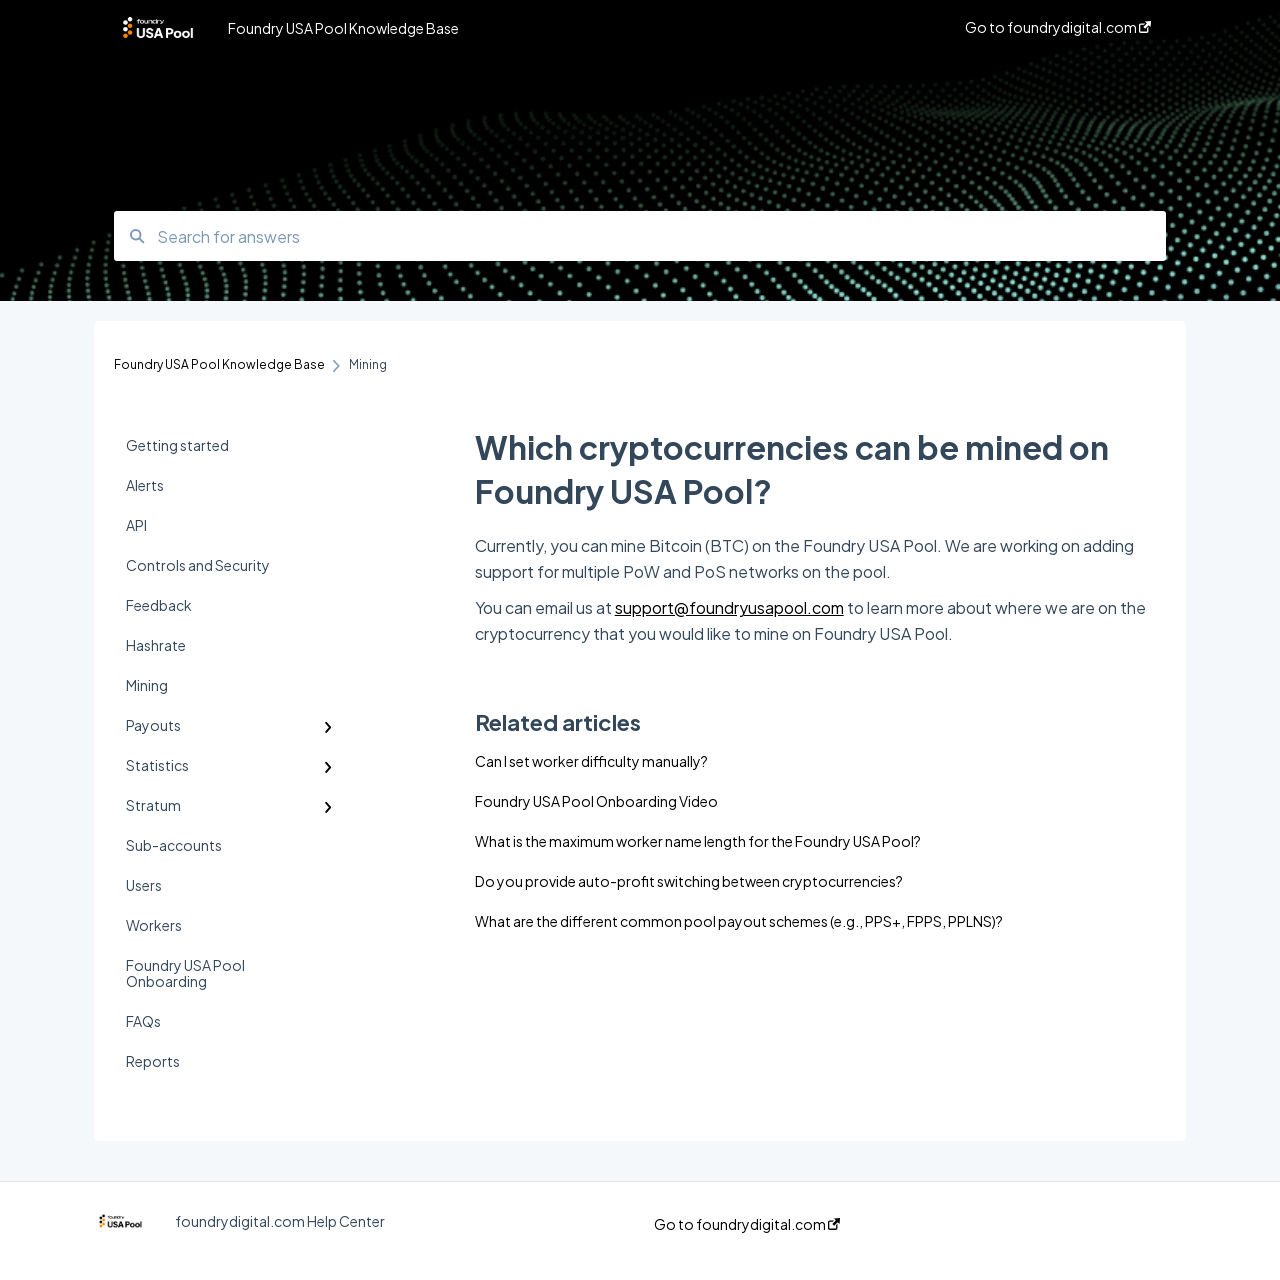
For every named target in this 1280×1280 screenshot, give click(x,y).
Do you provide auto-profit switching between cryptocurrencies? (689, 881)
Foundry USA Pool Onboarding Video (596, 801)
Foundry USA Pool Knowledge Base (343, 28)
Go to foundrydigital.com (747, 1224)
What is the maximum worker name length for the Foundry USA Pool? (698, 841)
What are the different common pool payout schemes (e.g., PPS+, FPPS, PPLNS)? (739, 921)
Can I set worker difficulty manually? (591, 761)
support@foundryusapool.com (729, 607)
